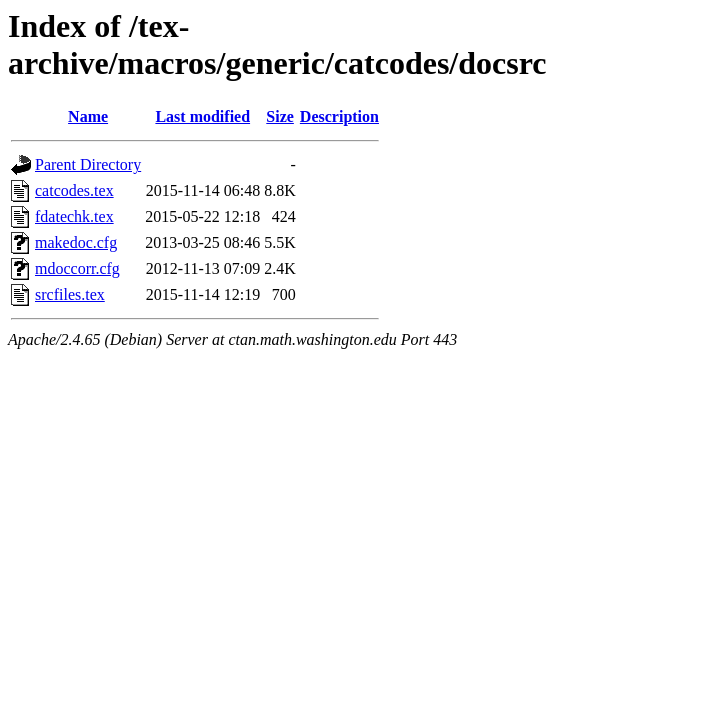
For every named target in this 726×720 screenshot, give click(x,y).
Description (339, 116)
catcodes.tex (74, 190)
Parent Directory (88, 164)
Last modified (202, 116)
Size (280, 116)
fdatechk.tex (74, 216)
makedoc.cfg (76, 242)
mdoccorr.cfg (77, 268)
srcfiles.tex (70, 294)
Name (88, 116)
